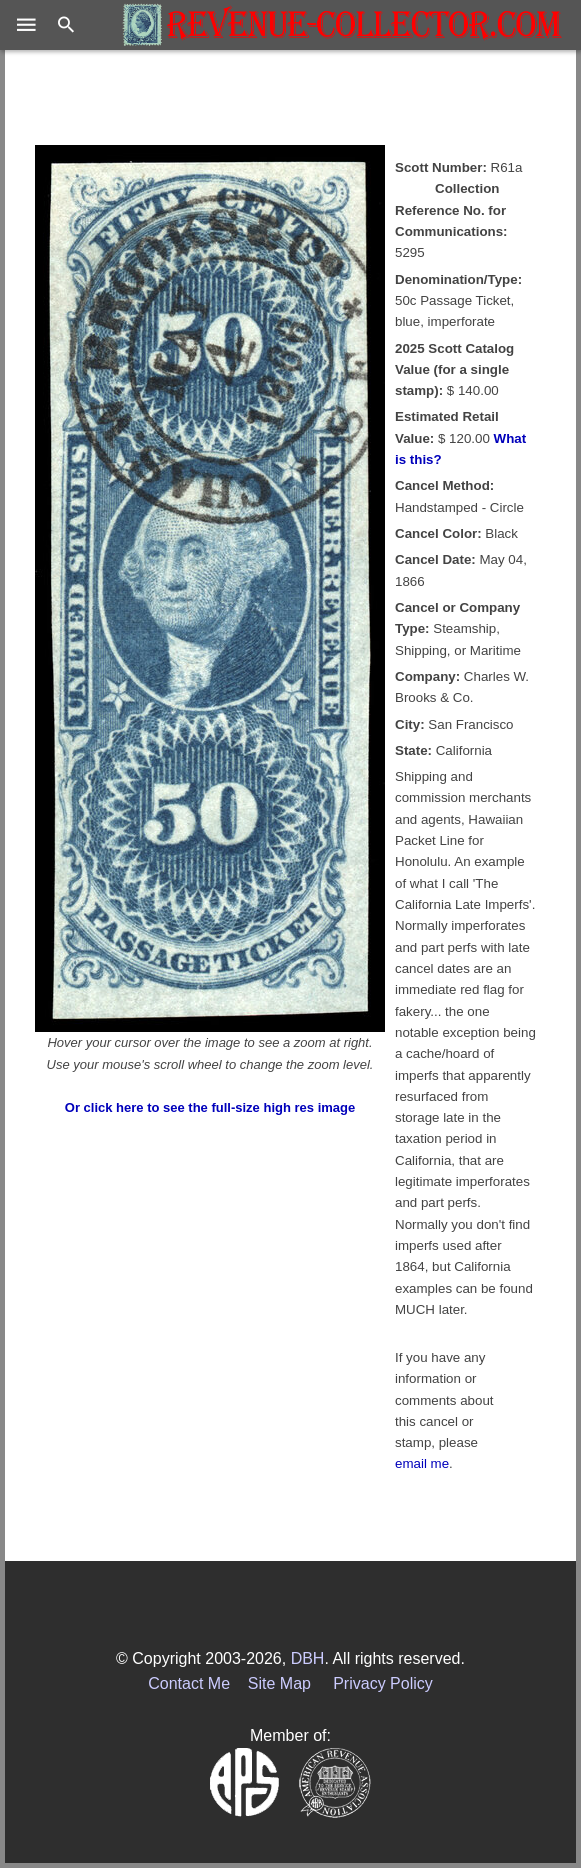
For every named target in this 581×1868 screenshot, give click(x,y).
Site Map (279, 1683)
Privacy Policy (383, 1683)
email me (422, 1463)
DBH (308, 1658)
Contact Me (189, 1683)
